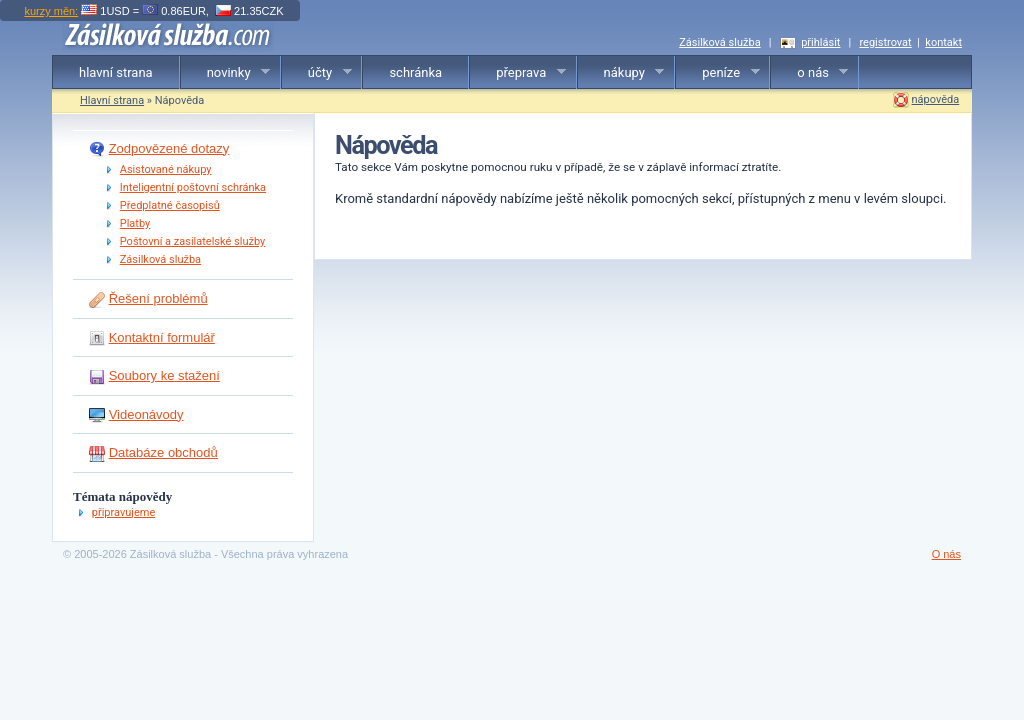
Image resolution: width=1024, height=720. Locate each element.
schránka (415, 72)
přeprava (518, 73)
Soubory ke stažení (164, 375)
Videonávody (146, 414)
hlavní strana (116, 72)
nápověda (936, 99)
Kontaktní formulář (162, 337)
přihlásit (820, 42)
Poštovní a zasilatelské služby (193, 241)
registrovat (885, 42)
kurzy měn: (51, 11)
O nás (946, 554)
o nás (809, 73)
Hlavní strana (112, 100)
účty (317, 73)
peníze (717, 73)
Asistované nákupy (166, 169)
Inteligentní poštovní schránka (193, 187)
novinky (225, 73)
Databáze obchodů (163, 452)
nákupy (621, 73)
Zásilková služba (719, 42)
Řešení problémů (158, 298)
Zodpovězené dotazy (169, 148)
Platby (135, 223)
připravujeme (124, 512)
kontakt (943, 42)
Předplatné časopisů (170, 205)
